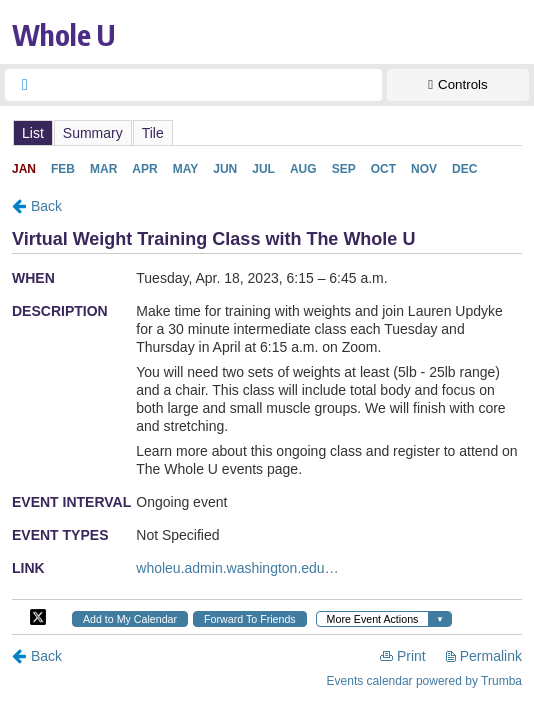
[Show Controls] (458, 85)
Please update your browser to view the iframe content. (267, 132)
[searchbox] (211, 85)
